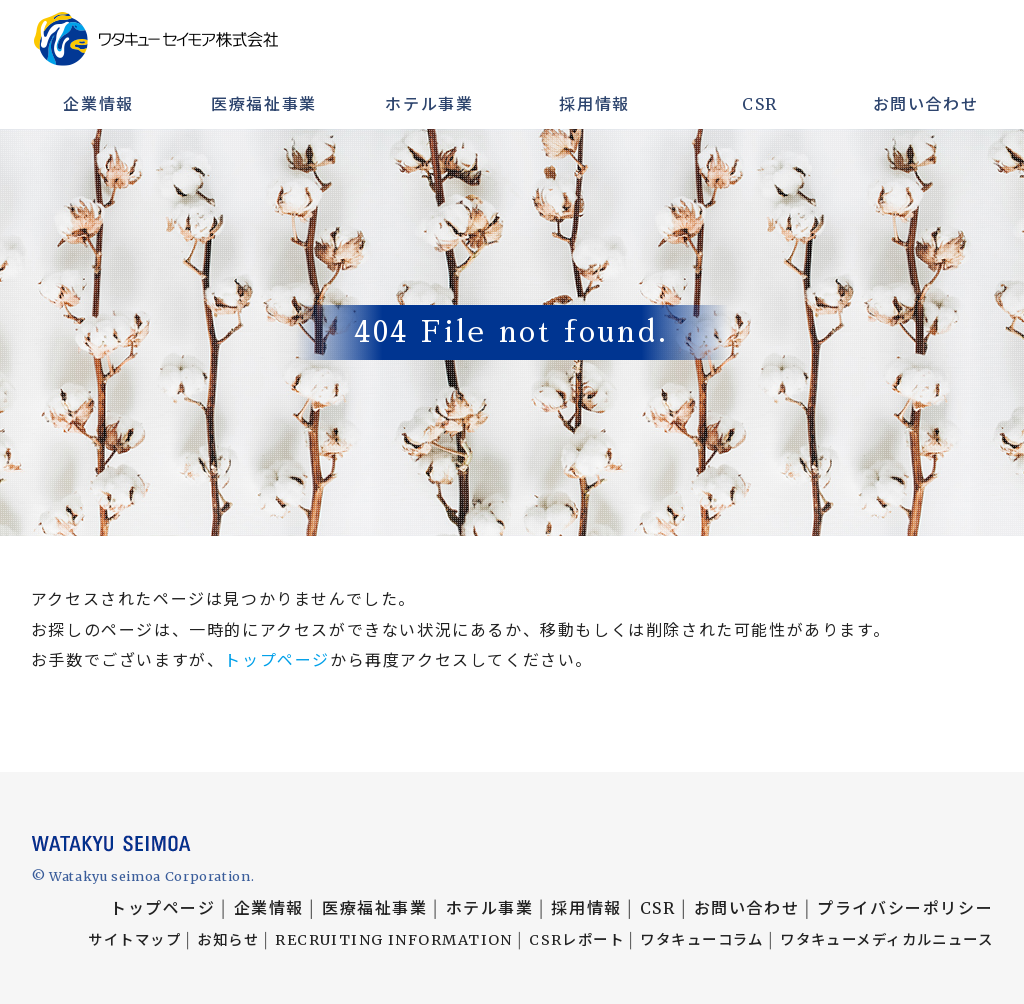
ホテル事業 (429, 104)
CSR (760, 104)
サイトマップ (134, 940)
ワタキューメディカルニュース (886, 940)
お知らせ (228, 940)
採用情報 (594, 104)
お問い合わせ (926, 104)
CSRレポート (576, 940)
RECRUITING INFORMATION (394, 940)
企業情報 (98, 104)
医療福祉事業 (264, 104)
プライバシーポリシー (905, 908)
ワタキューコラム (702, 940)
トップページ (277, 660)
